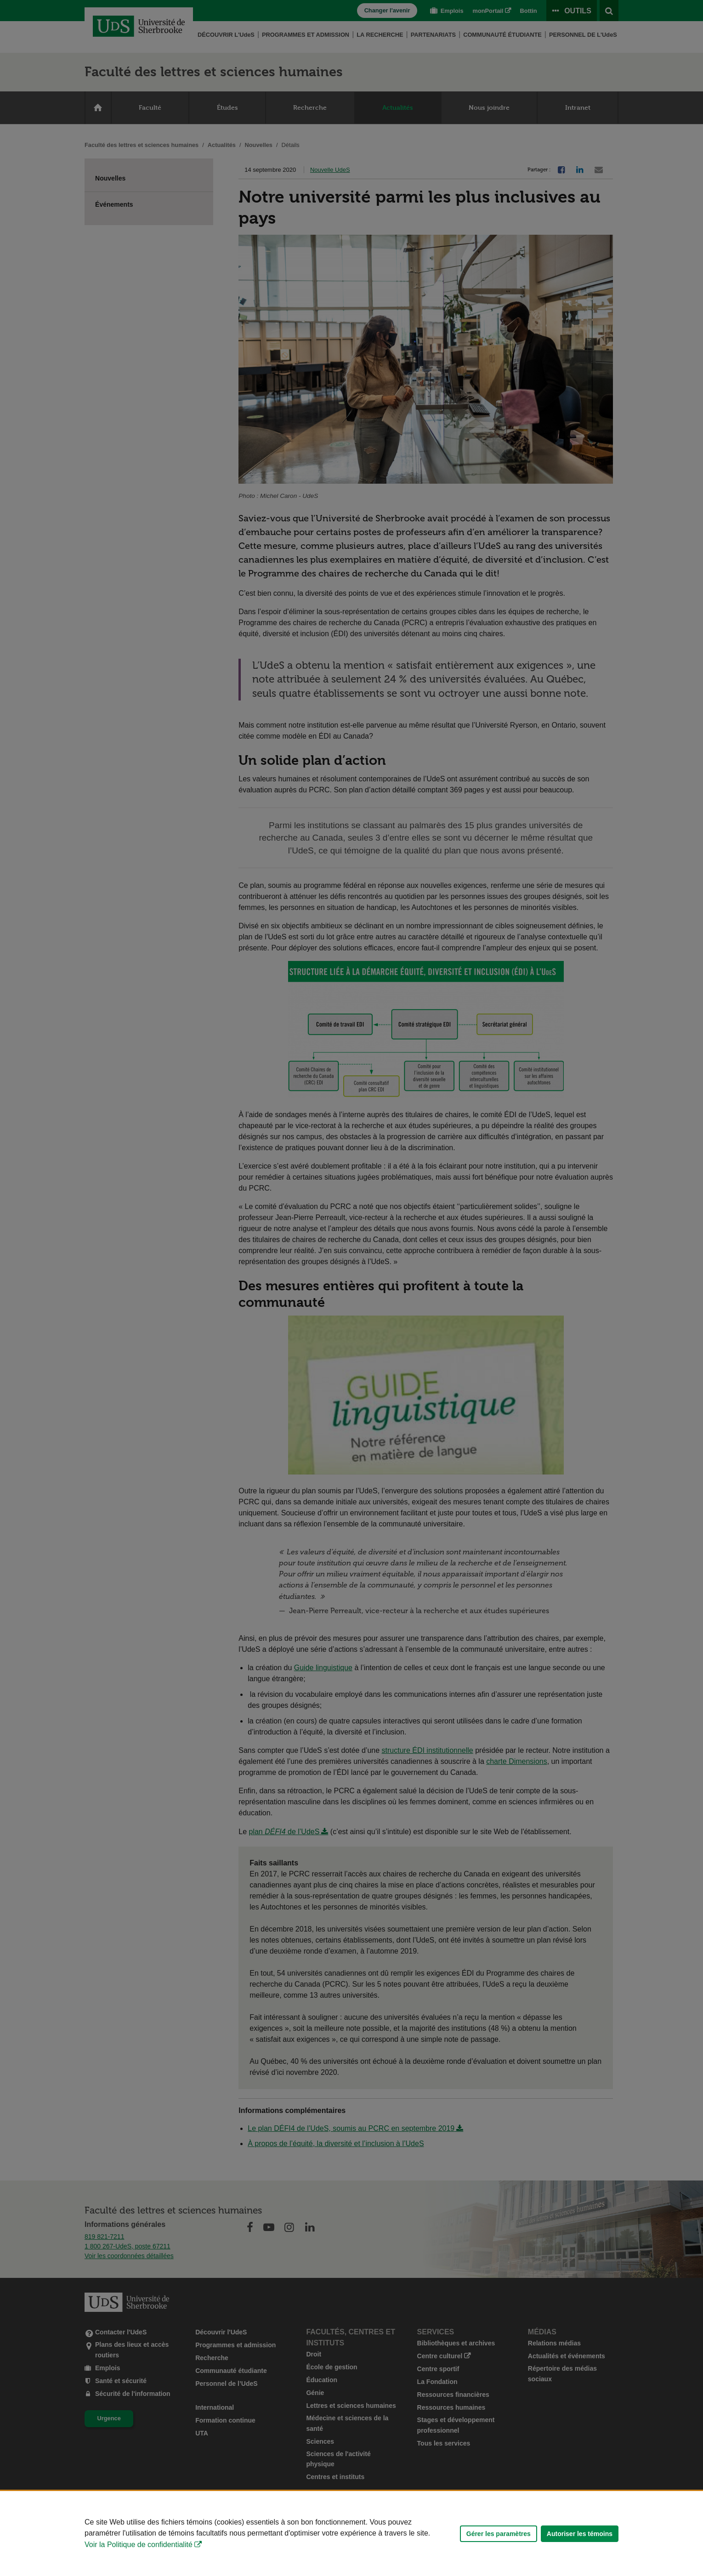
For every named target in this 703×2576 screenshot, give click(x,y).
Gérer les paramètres (498, 2533)
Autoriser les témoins (579, 2533)
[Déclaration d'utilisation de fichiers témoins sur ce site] (351, 2533)
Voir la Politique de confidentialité (139, 2544)
